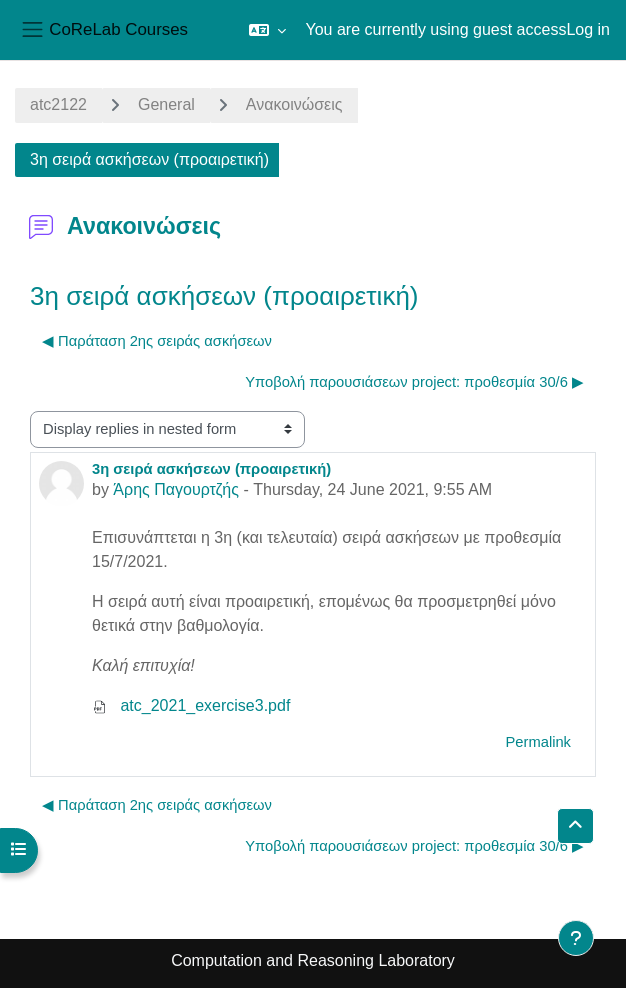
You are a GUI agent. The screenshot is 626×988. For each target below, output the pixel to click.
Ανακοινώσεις (294, 104)
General (166, 104)
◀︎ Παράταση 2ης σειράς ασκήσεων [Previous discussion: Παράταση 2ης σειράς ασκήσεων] (157, 341)
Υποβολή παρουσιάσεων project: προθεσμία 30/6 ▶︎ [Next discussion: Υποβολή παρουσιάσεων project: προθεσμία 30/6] (414, 382)
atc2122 (58, 104)
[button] (267, 30)
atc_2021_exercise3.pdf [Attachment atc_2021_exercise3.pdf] (191, 705)
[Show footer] (576, 938)
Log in (588, 29)
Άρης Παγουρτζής (176, 489)
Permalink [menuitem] (538, 742)
